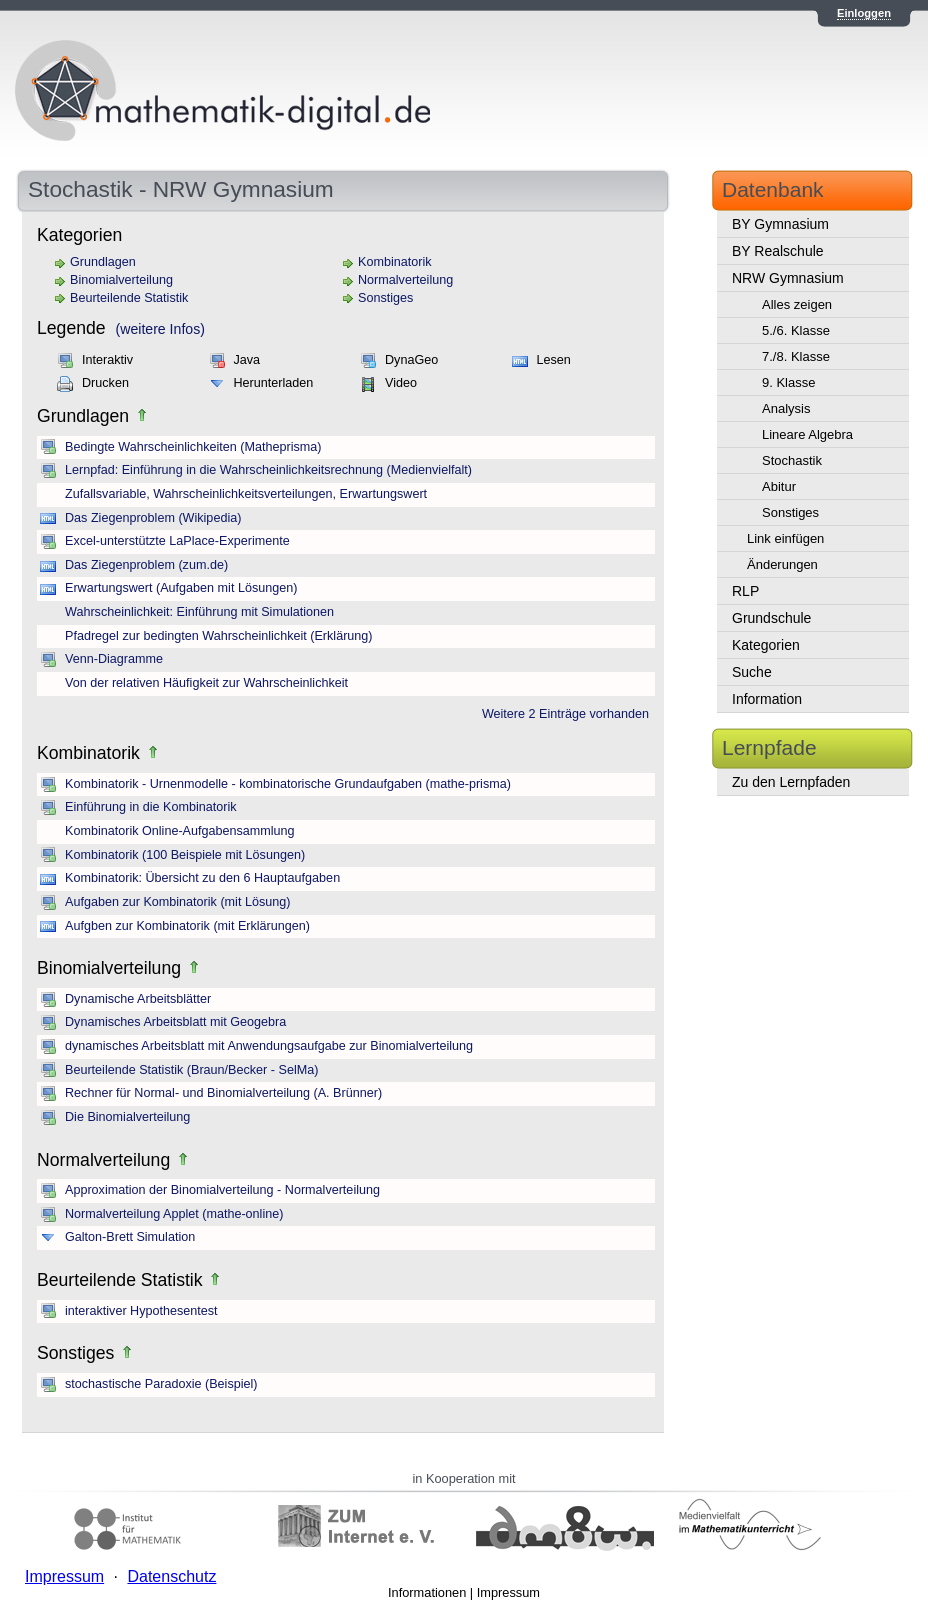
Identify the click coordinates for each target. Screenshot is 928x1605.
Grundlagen (103, 262)
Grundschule (771, 618)
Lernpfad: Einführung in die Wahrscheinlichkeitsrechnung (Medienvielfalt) (268, 470)
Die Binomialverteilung (127, 1117)
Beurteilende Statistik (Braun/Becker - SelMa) (191, 1070)
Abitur (779, 486)
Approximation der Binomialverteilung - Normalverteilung (222, 1190)
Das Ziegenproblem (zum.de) (146, 565)
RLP (745, 591)
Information (767, 699)
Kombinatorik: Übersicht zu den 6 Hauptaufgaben (202, 878)
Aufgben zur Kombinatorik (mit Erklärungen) (187, 926)
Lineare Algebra (807, 434)
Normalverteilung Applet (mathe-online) (174, 1214)
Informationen (427, 1592)
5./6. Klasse (796, 330)
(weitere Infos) (160, 329)
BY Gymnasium (780, 224)
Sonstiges (385, 298)
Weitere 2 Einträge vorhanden (565, 714)
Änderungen (782, 564)
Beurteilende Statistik (129, 298)
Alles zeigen (797, 304)
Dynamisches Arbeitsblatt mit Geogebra (175, 1022)
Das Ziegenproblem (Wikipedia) (153, 518)
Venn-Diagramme (114, 659)
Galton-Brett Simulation (130, 1237)
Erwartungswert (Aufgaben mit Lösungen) (181, 588)
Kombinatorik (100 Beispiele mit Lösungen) (185, 855)
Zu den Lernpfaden (791, 782)
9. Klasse (788, 382)
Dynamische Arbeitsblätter (138, 999)
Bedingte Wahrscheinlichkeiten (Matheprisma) (193, 447)
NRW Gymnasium (788, 278)
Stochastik (792, 460)
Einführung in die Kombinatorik (151, 807)
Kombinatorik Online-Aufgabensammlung (180, 831)
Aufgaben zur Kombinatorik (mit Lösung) (177, 902)
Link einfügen (785, 538)
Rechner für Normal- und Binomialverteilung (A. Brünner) (223, 1093)
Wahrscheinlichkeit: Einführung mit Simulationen (199, 612)
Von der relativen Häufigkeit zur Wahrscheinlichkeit (206, 683)
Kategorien (766, 645)
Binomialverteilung (121, 280)
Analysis (786, 408)
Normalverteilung (405, 280)
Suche (752, 672)
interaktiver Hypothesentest (141, 1311)
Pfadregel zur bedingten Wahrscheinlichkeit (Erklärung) (219, 636)
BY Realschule (778, 251)
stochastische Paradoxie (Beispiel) (161, 1384)
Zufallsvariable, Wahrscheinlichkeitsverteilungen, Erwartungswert (246, 494)
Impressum (508, 1592)
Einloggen (864, 13)
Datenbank (773, 189)
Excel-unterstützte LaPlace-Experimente (177, 541)
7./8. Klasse (796, 356)
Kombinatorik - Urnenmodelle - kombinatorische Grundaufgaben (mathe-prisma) (288, 784)
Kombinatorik (395, 262)
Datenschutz (171, 1576)
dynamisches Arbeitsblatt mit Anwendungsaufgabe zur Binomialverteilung (269, 1046)
